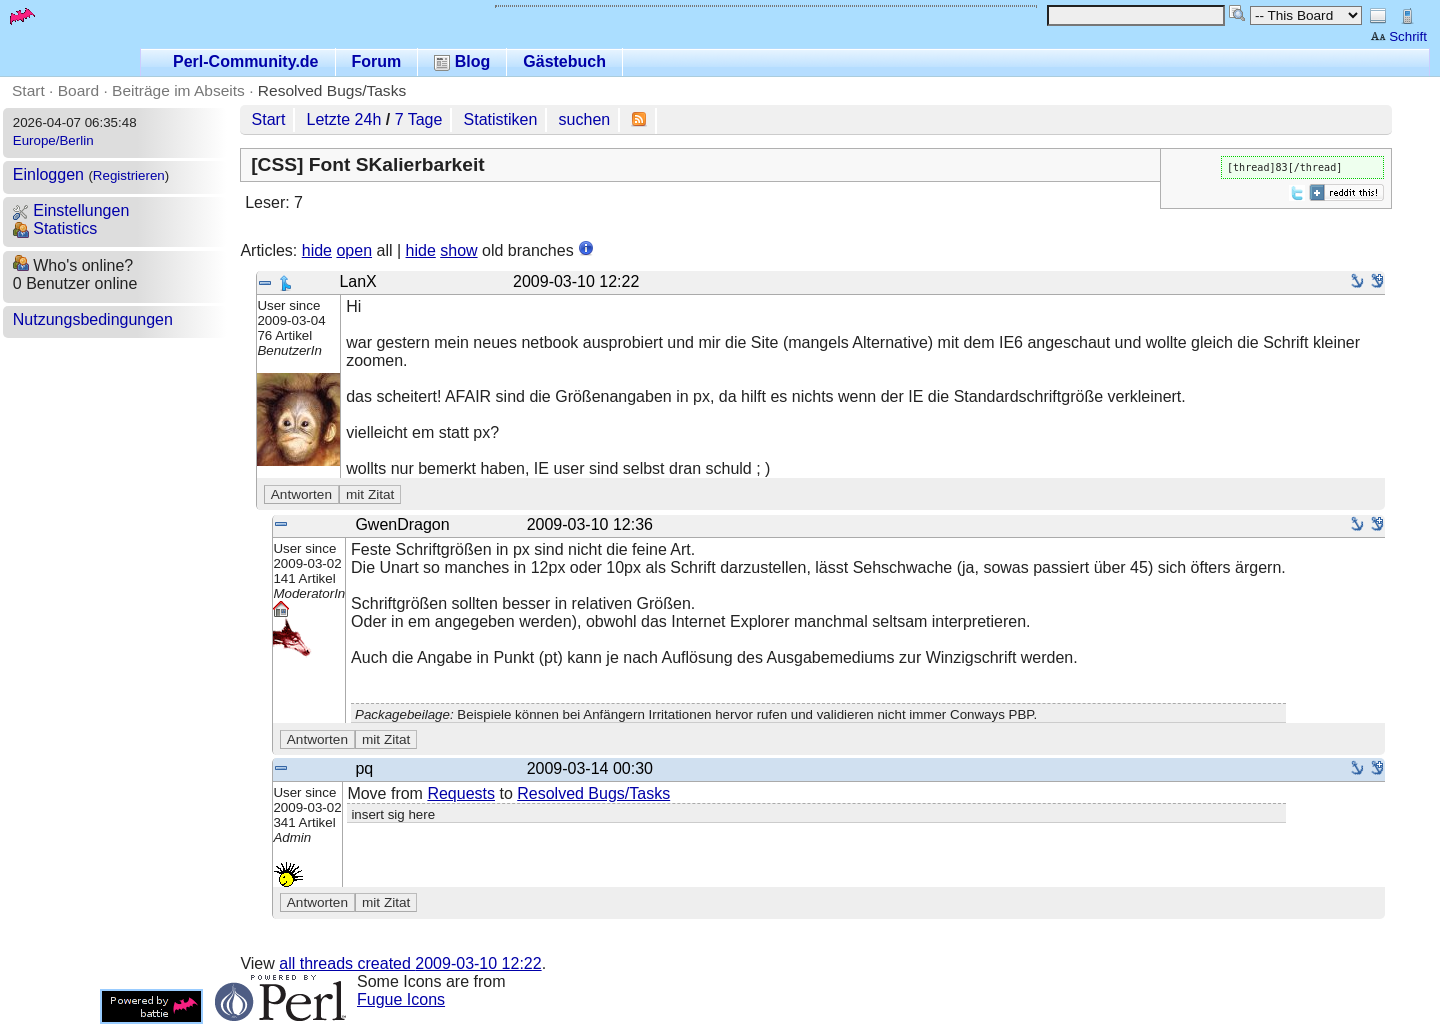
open (354, 250)
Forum (377, 61)
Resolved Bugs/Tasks (332, 90)
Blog (462, 61)
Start (28, 90)
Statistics (55, 228)
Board (78, 90)
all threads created (410, 963)
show (458, 250)
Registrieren (129, 175)
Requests (461, 793)
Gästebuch (564, 61)
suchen (585, 119)
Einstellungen (71, 210)
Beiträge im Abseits (178, 90)
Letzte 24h (344, 119)
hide (317, 250)
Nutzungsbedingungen (93, 319)
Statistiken (501, 119)
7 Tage (419, 119)
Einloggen (48, 174)
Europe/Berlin (53, 140)
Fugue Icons (401, 999)
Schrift (1398, 36)
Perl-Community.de (246, 61)
